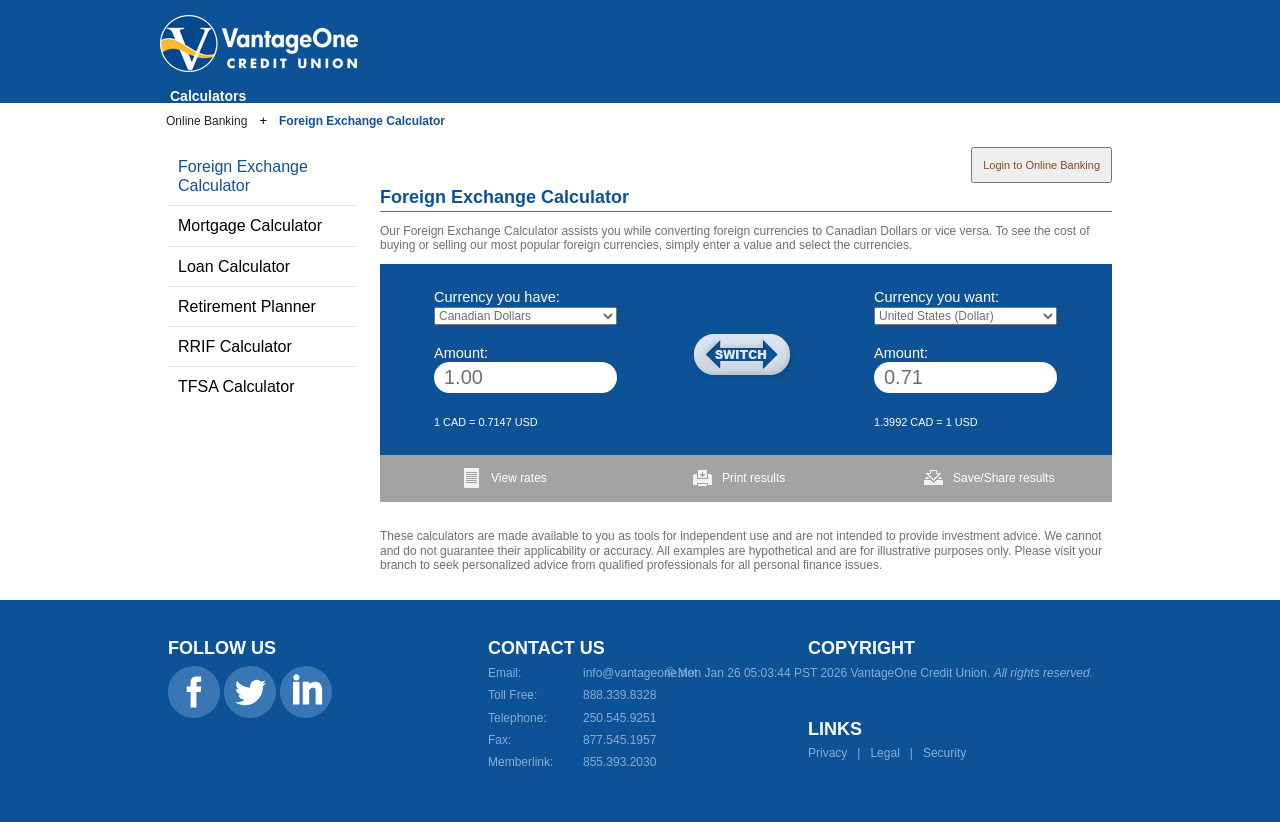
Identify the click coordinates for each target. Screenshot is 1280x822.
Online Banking (206, 121)
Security (944, 753)
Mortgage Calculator (250, 225)
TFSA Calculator (236, 386)
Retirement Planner (247, 306)
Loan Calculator (234, 266)
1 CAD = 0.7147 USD (486, 422)
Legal (884, 753)
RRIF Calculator (235, 346)
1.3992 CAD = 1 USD (926, 422)
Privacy (827, 753)
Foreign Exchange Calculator (362, 121)
